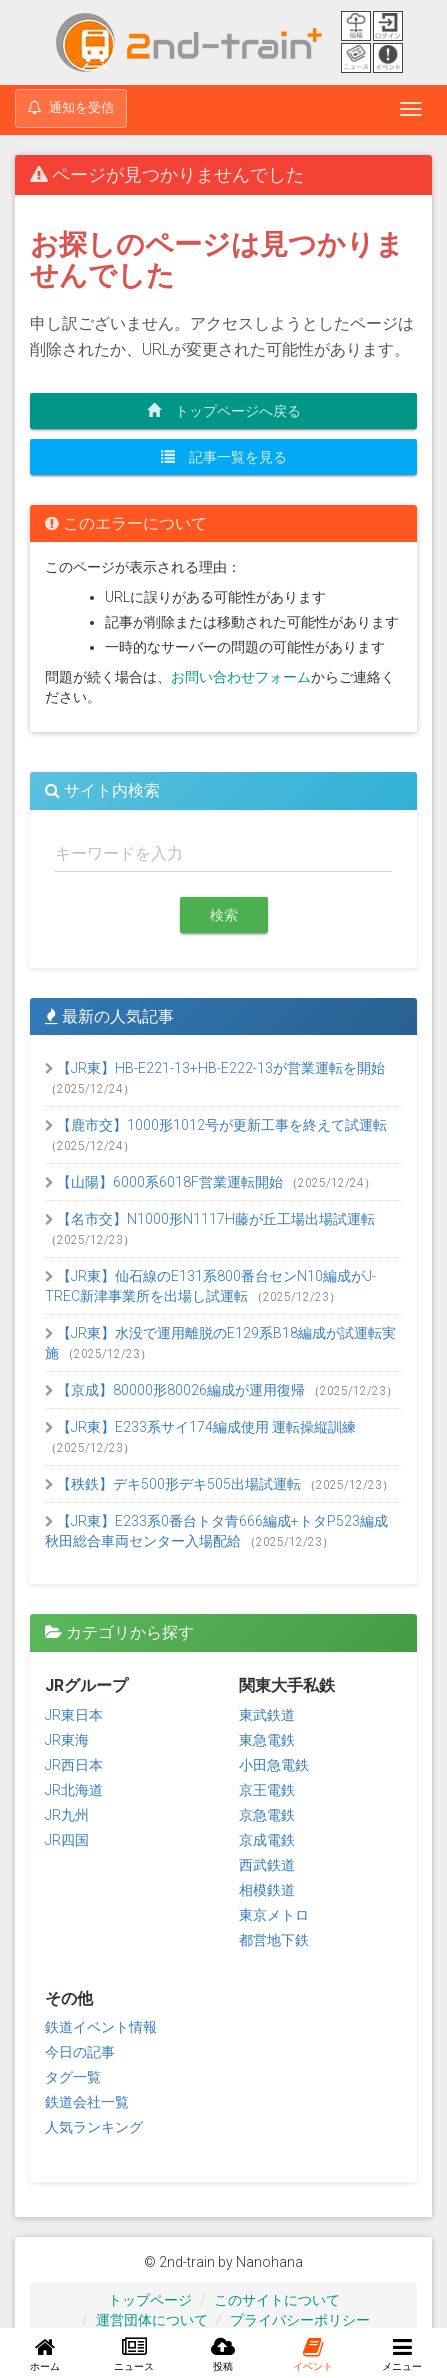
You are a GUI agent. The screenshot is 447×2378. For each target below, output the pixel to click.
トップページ (150, 2300)
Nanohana (269, 2262)
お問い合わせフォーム (241, 677)
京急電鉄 (267, 1815)
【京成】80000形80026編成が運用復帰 (176, 1390)
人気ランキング (94, 2127)
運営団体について (152, 2320)
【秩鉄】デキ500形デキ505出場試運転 (174, 1484)
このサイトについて (277, 2300)
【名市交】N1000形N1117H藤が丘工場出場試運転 (210, 1219)
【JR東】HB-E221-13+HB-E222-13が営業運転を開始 (215, 1068)
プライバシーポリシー (300, 2320)
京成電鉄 (267, 1840)
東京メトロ (274, 1915)
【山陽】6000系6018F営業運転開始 (165, 1182)
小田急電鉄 (274, 1765)
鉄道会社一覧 (87, 2102)
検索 (224, 915)
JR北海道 (74, 1790)
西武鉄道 (267, 1865)
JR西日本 (74, 1765)
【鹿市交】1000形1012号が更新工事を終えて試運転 (216, 1125)
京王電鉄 (267, 1790)
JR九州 (67, 1815)
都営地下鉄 (274, 1940)
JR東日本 (74, 1715)
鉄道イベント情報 (101, 2027)
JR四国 (67, 1840)
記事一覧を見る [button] (224, 457)
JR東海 (67, 1740)
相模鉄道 (267, 1890)
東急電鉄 (267, 1740)
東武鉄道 (267, 1715)
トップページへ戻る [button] (224, 411)
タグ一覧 (73, 2077)
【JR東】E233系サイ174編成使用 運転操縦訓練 (200, 1427)
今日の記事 (80, 2052)
